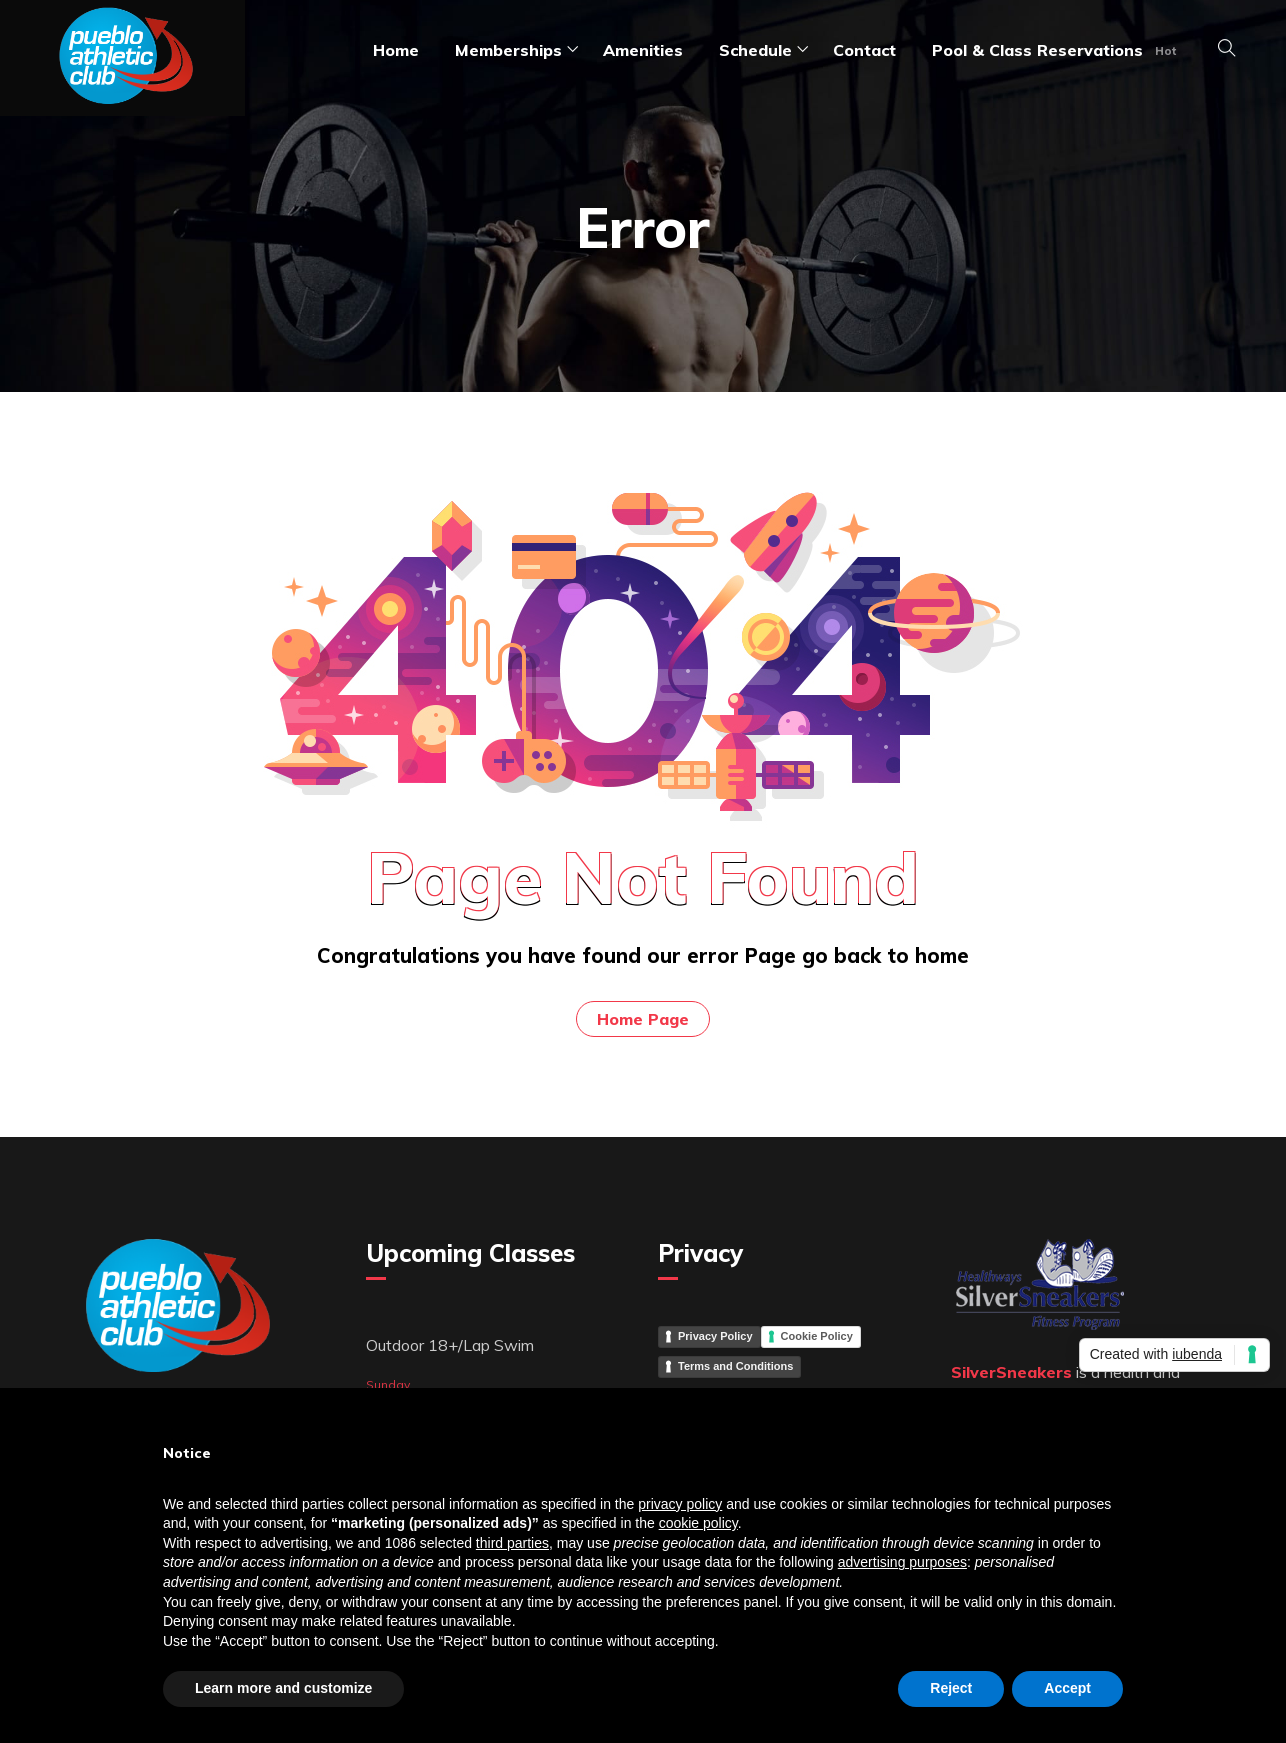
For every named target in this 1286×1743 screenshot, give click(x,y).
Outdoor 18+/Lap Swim (450, 1345)
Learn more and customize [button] (283, 1688)
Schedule (755, 50)
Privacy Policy (715, 1336)
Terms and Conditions (735, 1366)
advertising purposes (902, 1562)
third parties (512, 1543)
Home (396, 50)
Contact (864, 50)
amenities (643, 50)
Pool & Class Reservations (1037, 50)
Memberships (508, 50)
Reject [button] (951, 1688)
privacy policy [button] (680, 1504)
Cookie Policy (817, 1336)
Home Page (643, 1019)
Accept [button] (1067, 1688)
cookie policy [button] (698, 1523)
